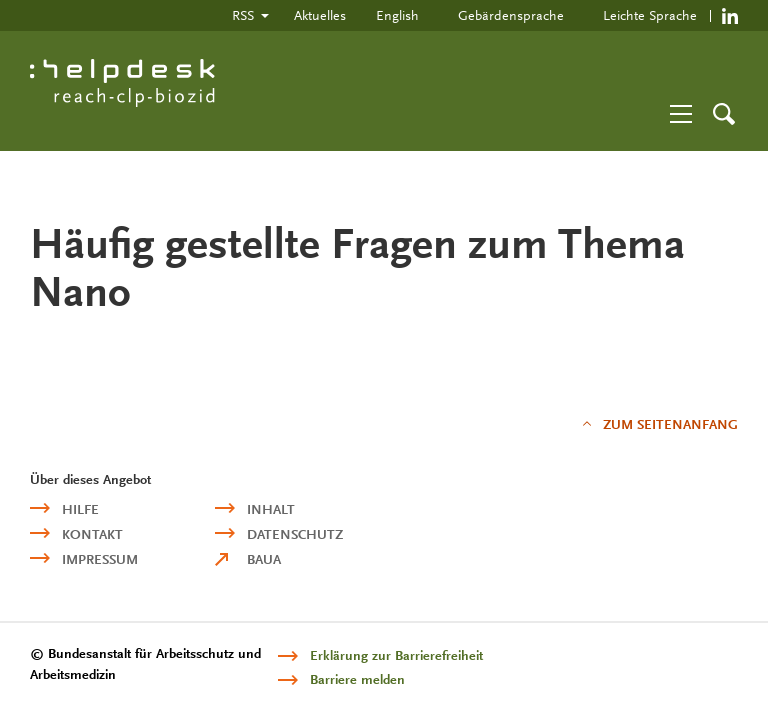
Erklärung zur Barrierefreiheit (396, 655)
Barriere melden (357, 679)
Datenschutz (295, 534)
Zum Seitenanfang (670, 424)
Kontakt (92, 534)
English (397, 15)
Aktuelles (320, 15)
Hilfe (80, 509)
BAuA (264, 559)
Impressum (100, 559)
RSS (243, 15)
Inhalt (271, 509)
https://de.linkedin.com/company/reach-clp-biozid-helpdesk (730, 15)
